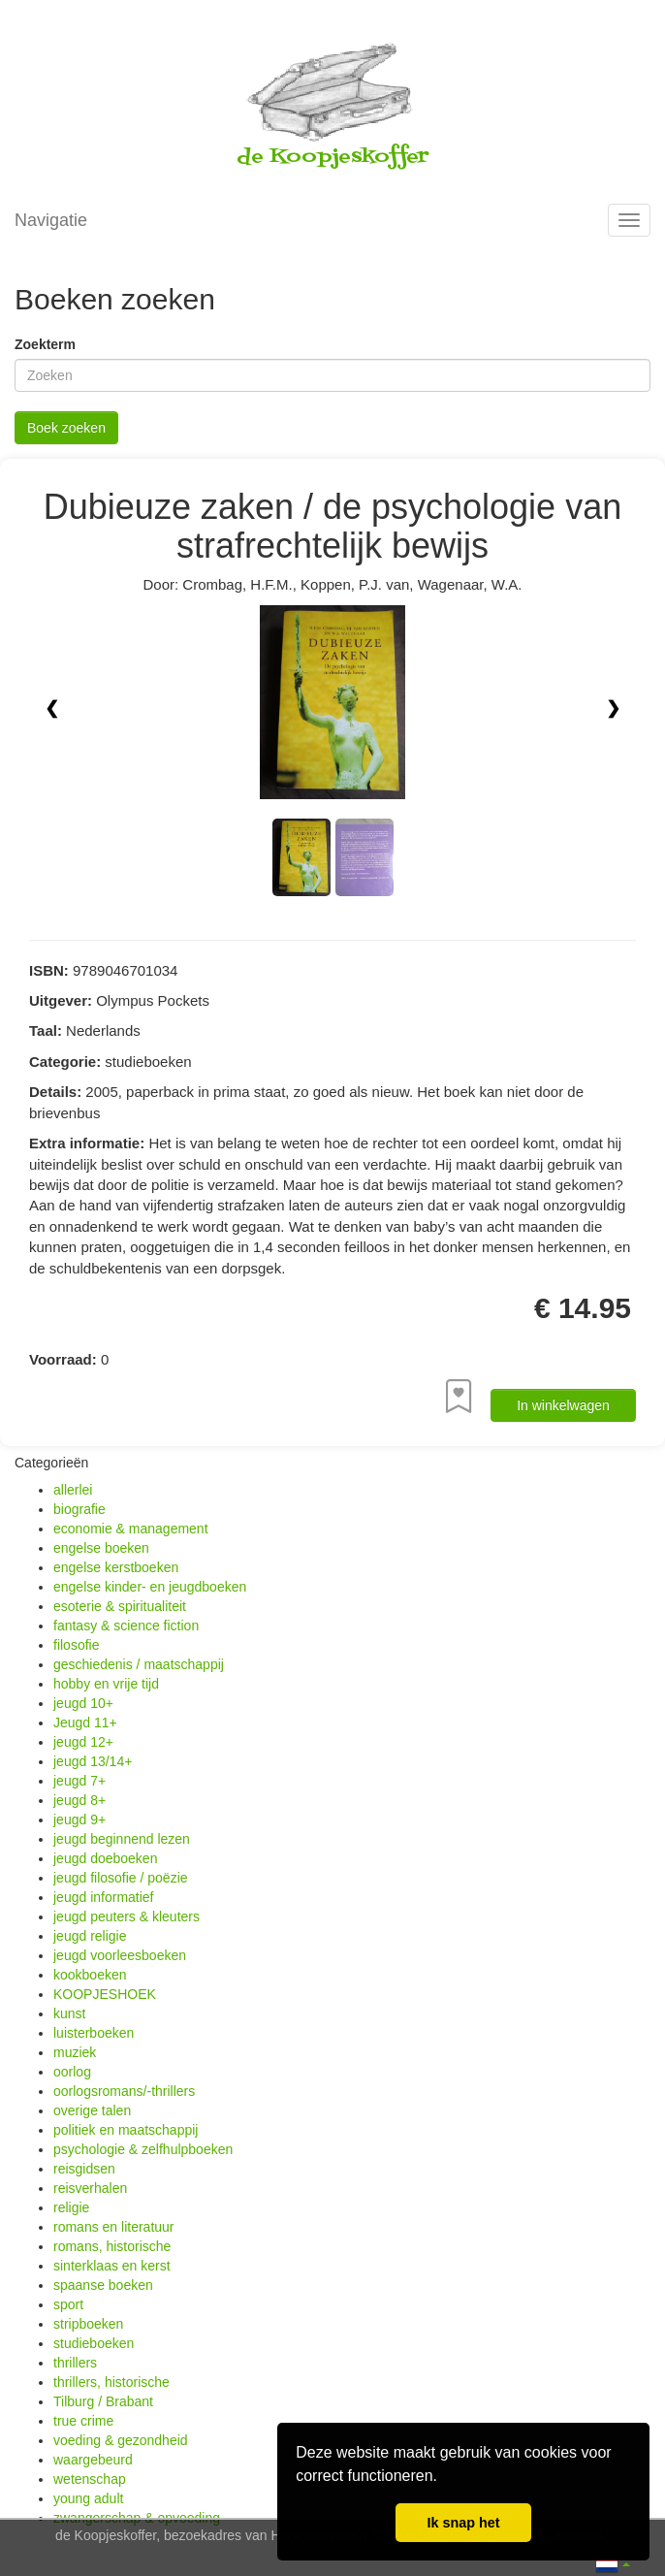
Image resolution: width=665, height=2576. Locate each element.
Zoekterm (45, 344)
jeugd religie (90, 1936)
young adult (88, 2498)
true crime (83, 2421)
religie (71, 2207)
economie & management (130, 1528)
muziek (74, 2052)
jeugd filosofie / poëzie (120, 1877)
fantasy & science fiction (126, 1625)
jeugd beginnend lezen (121, 1839)
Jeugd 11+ (85, 1722)
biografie (79, 1509)
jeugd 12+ (83, 1742)
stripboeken (88, 2324)
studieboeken (93, 2343)
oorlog (72, 2071)
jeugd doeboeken (105, 1858)
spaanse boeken (103, 2285)
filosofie (76, 1645)
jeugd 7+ (79, 1780)
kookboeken (90, 1974)
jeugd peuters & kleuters (126, 1916)
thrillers (75, 2362)
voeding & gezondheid (120, 2440)
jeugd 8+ (79, 1800)
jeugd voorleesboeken (119, 1955)
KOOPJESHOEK (104, 1994)
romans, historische (112, 2246)
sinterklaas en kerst (112, 2265)
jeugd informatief (103, 1897)
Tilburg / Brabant (103, 2401)
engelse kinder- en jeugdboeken (149, 1586)
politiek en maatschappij (125, 2130)
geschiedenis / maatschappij (138, 1664)
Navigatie (51, 220)
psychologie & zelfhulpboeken (143, 2149)
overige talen (92, 2110)
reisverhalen (90, 2188)
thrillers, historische (111, 2382)
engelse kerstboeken (115, 1567)
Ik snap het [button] (463, 2522)
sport (68, 2304)
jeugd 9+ (79, 1819)
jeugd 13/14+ (92, 1761)
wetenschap (89, 2479)
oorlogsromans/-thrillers (124, 2091)
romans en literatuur (113, 2227)
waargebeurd (93, 2459)
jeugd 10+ (83, 1703)
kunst (69, 2013)
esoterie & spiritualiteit (119, 1606)
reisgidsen (84, 2168)
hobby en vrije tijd (106, 1683)
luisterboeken (93, 2033)
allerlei (72, 1489)
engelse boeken (101, 1548)
